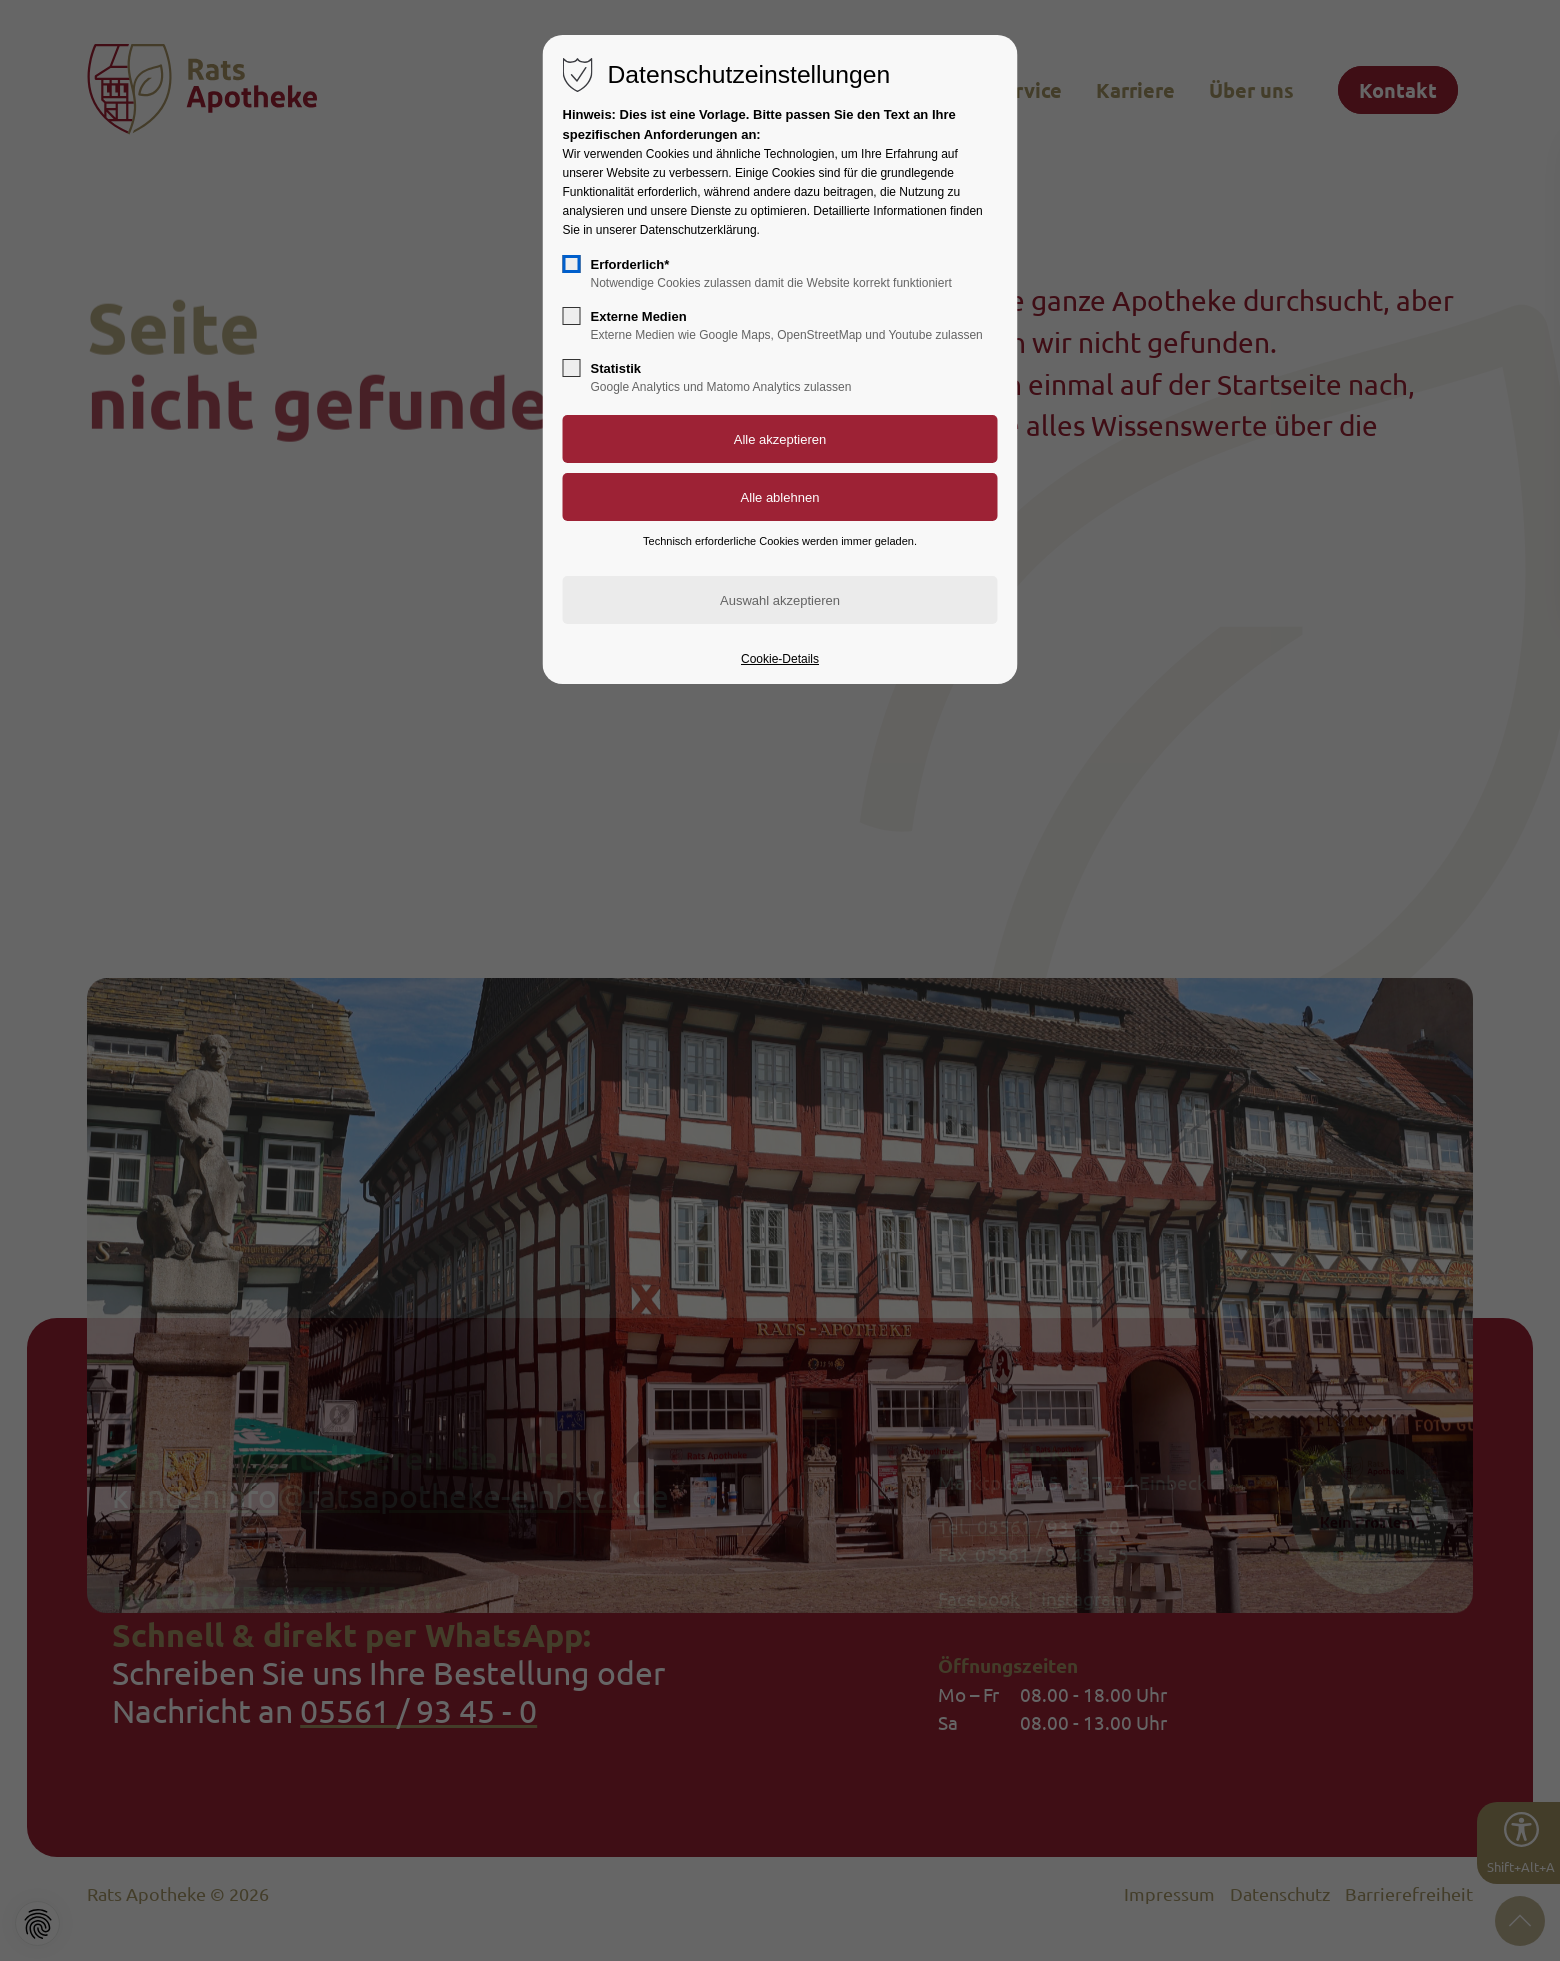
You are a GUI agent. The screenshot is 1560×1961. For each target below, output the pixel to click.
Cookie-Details (780, 659)
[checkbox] (572, 264)
